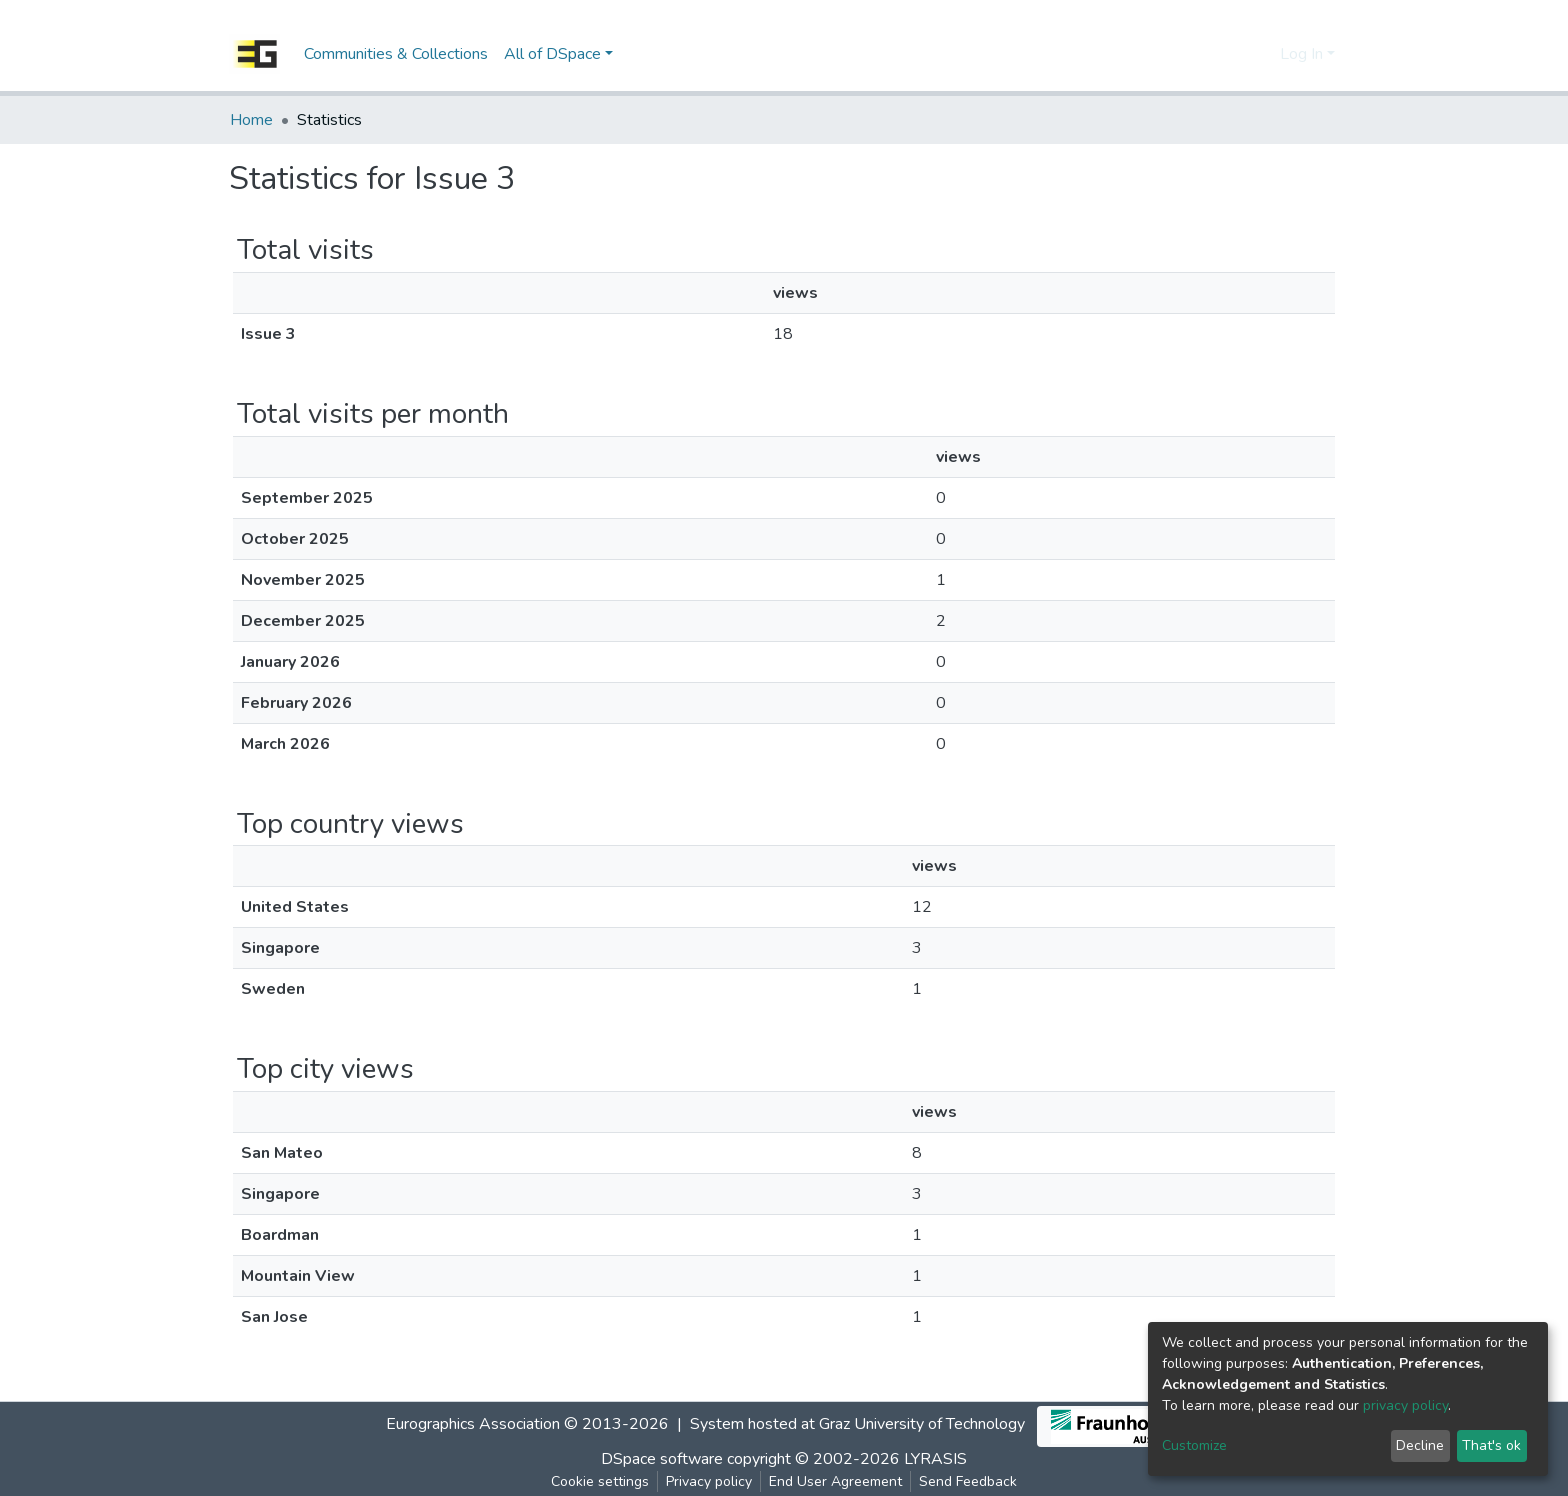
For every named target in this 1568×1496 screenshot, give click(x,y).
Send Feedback (968, 1481)
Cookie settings (600, 1481)
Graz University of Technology (922, 1424)
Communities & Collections (396, 54)
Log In (1301, 54)
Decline (1420, 1445)
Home (251, 120)
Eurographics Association (473, 1424)
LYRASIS (935, 1459)
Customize (1194, 1445)
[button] (1259, 54)
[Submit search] (1229, 54)
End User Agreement (835, 1481)
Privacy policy (709, 1481)
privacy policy (1405, 1405)
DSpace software (662, 1459)
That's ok (1491, 1445)
